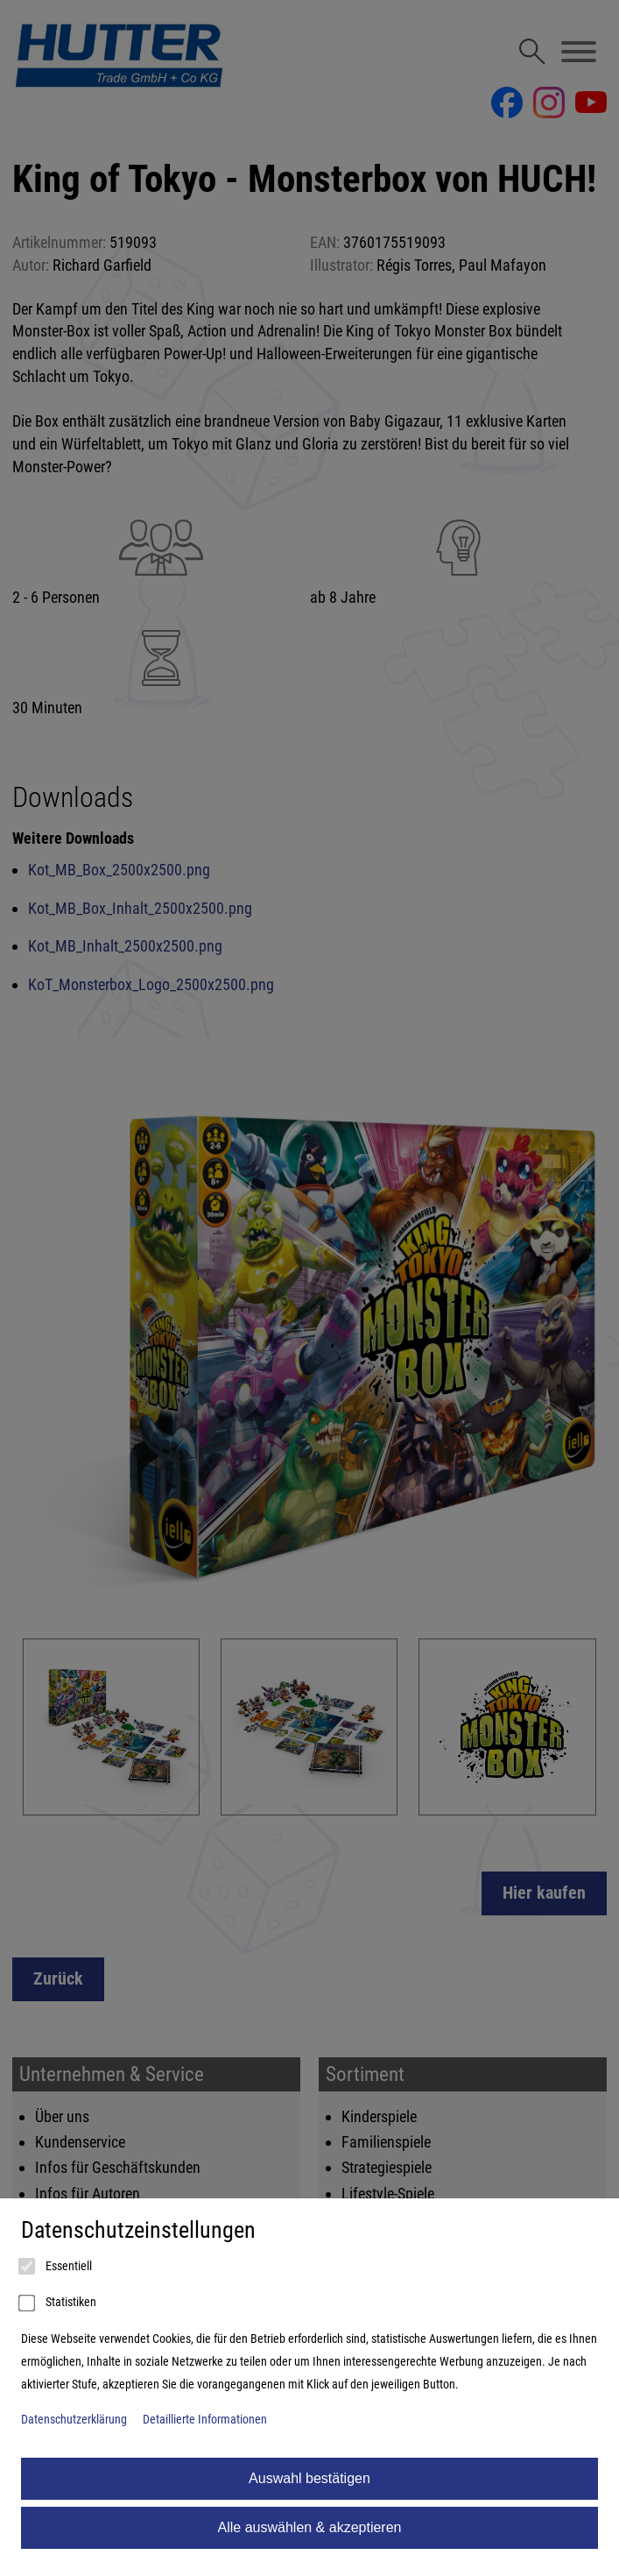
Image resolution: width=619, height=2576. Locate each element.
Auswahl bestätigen (309, 2478)
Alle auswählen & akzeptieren (310, 2527)
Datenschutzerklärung (74, 2419)
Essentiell (56, 2266)
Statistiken (58, 2303)
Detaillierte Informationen (205, 2419)
